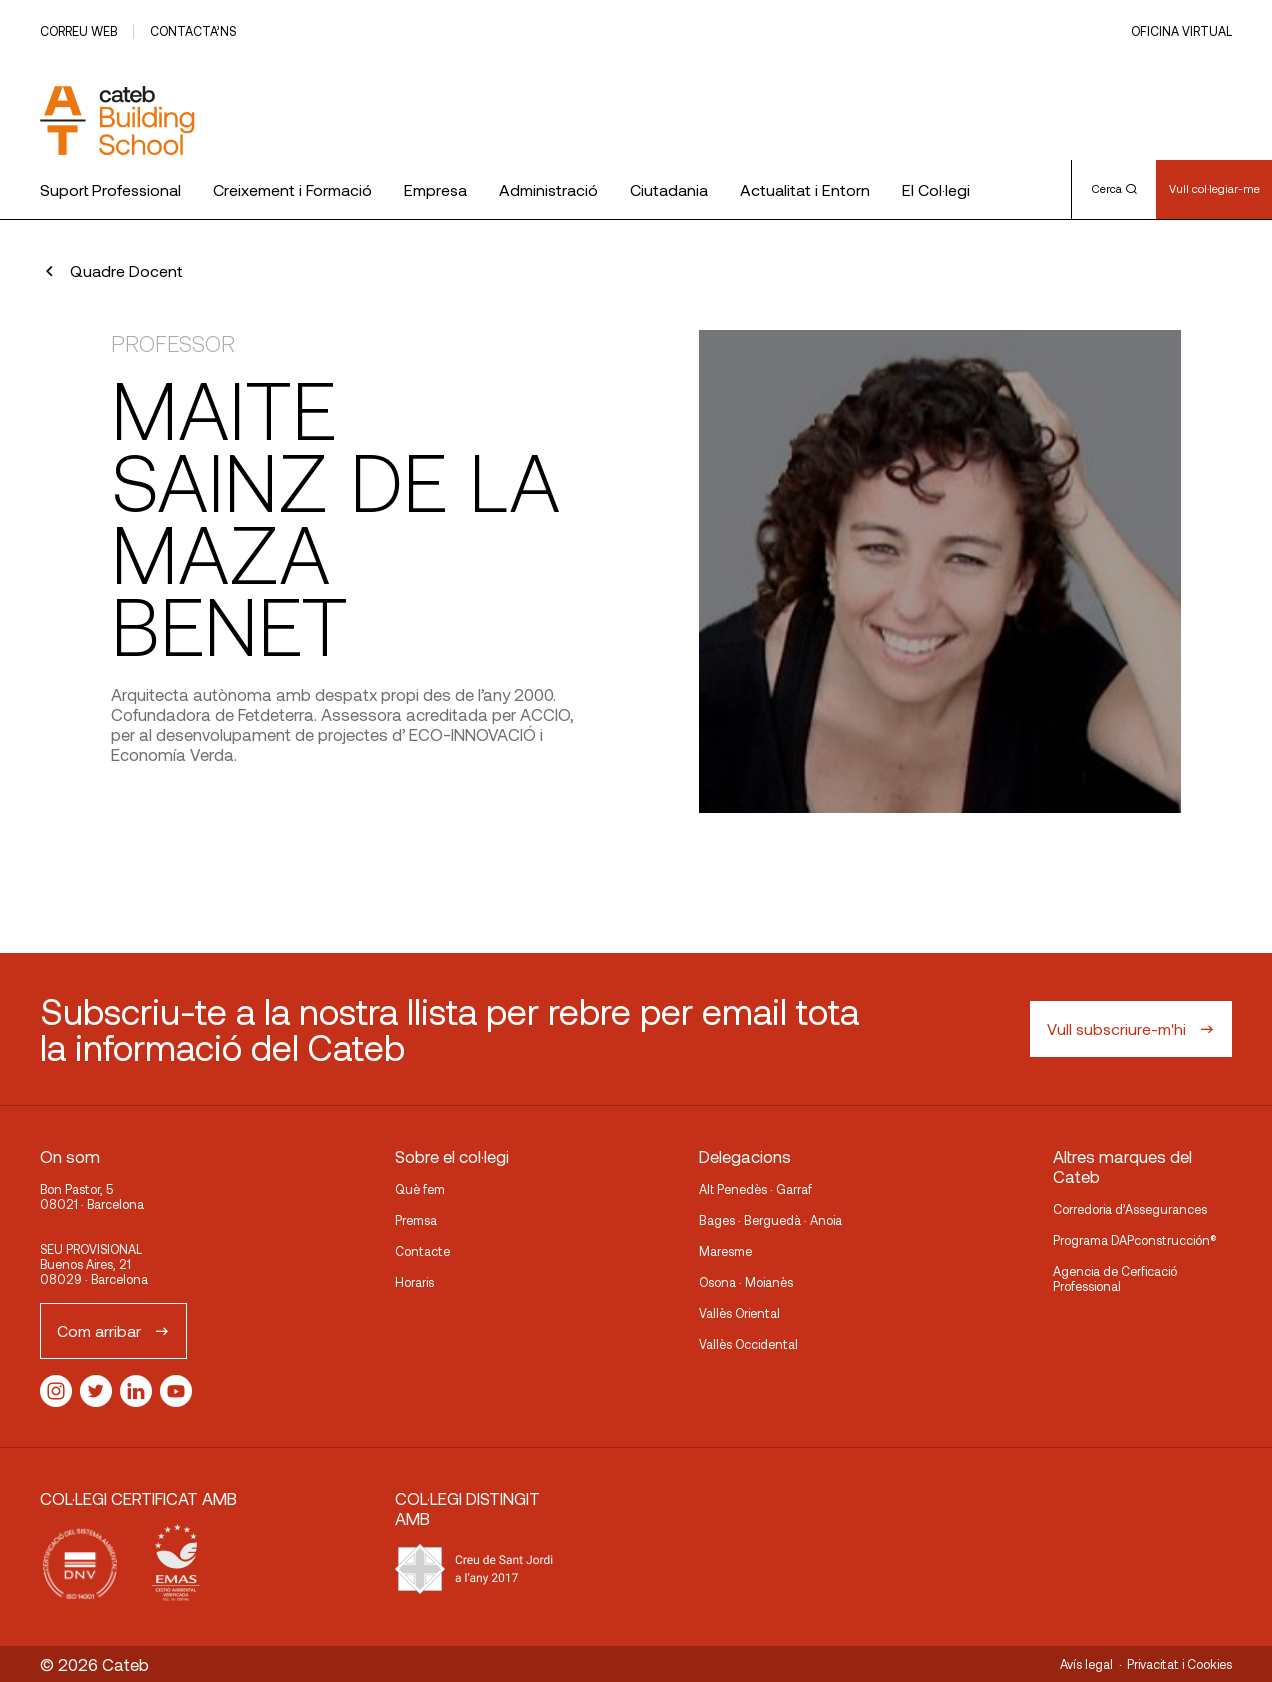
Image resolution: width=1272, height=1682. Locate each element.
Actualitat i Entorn (805, 189)
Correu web (78, 31)
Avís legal (1086, 1664)
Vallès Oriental (739, 1313)
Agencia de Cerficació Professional (1115, 1278)
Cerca (1114, 188)
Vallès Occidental (748, 1344)
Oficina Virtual (1181, 31)
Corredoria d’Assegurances (1130, 1209)
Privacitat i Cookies (1179, 1664)
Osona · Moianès (746, 1282)
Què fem (420, 1189)
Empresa (435, 189)
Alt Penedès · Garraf (755, 1189)
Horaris (414, 1282)
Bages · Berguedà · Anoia (770, 1220)
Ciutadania (669, 189)
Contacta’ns (193, 31)
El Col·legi (936, 189)
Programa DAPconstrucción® (1135, 1240)
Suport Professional (110, 189)
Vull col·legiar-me (1214, 188)
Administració (548, 189)
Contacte (422, 1251)
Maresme (725, 1251)
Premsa (416, 1220)
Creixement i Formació (292, 189)
